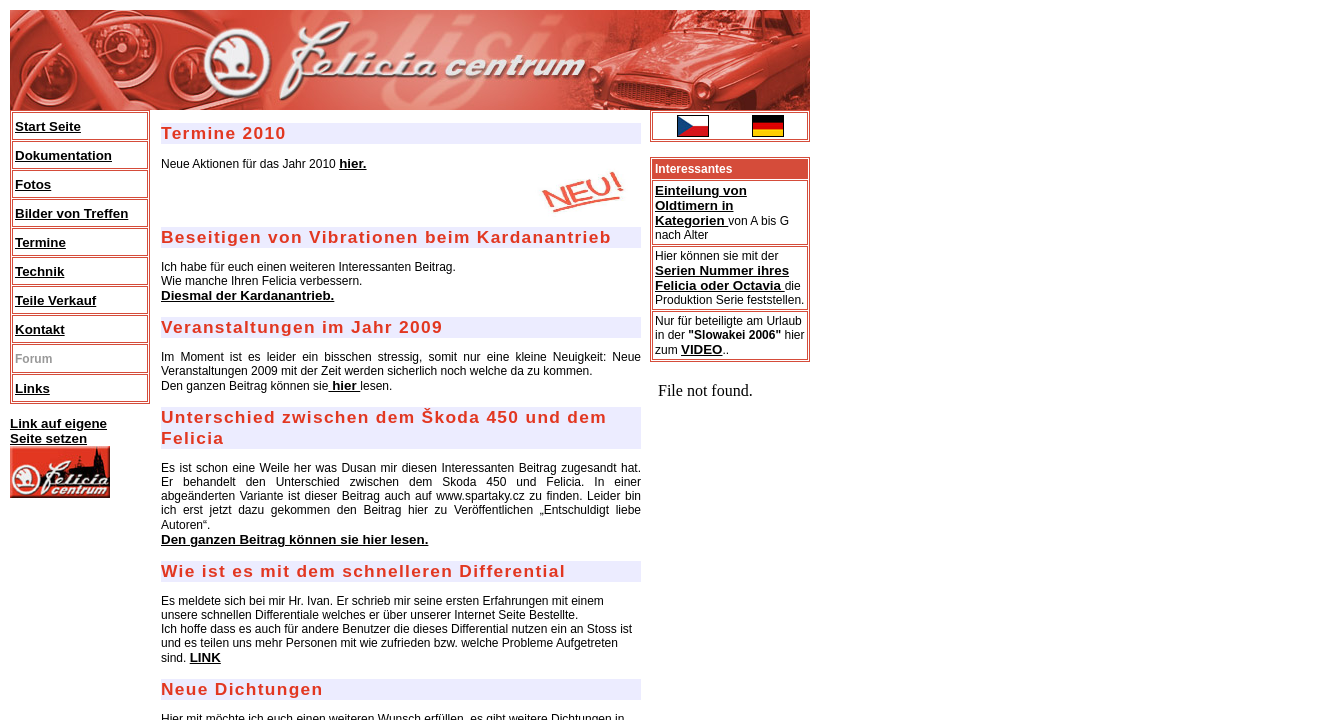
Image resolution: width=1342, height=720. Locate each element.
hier (344, 385)
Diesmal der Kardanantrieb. (247, 295)
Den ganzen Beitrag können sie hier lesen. (294, 539)
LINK (205, 657)
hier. (352, 163)
